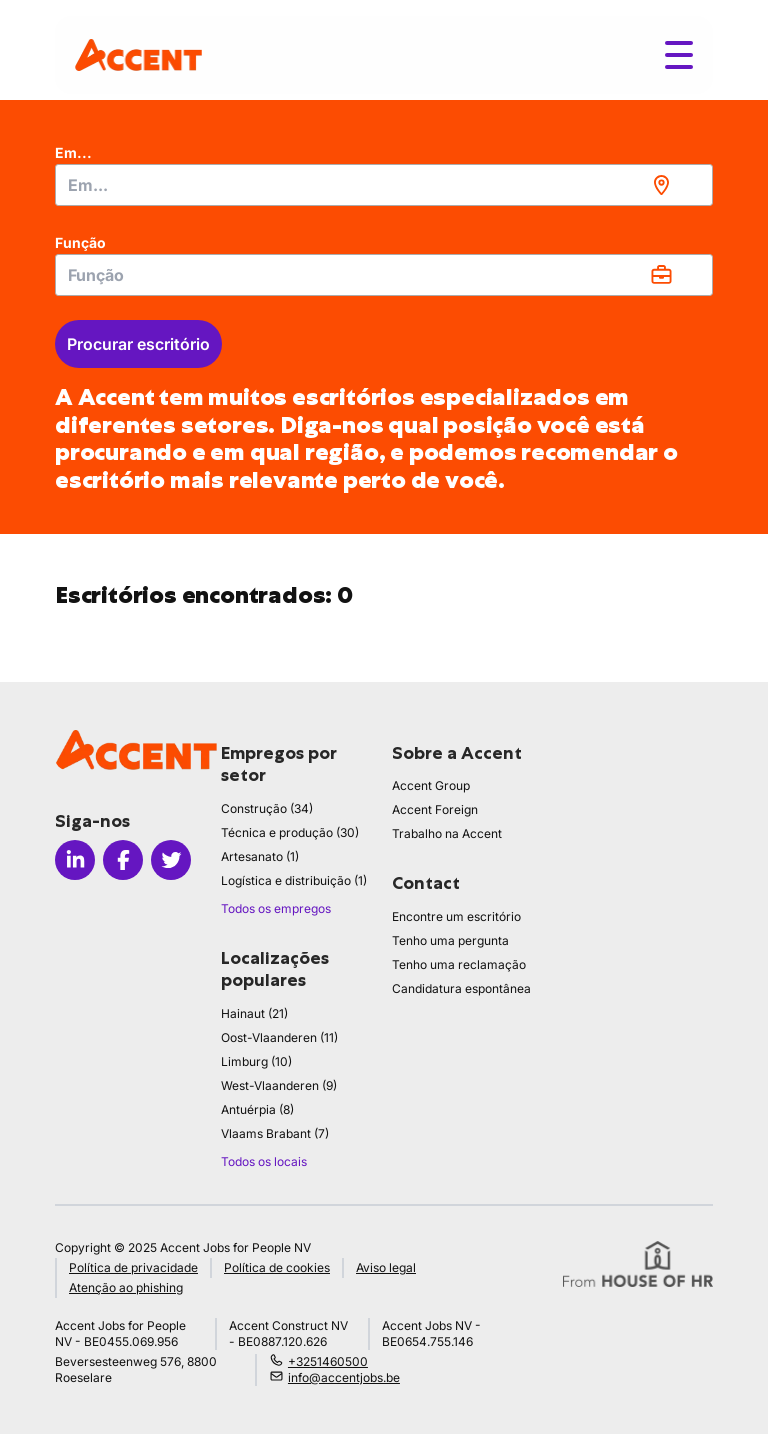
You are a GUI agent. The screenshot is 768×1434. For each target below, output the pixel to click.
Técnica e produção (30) (290, 832)
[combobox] (384, 185)
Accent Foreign (435, 809)
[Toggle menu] (679, 55)
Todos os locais (264, 1161)
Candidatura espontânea (461, 988)
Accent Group (431, 785)
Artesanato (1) (260, 856)
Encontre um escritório (456, 916)
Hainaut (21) (254, 1013)
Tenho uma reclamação (459, 964)
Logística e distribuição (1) (294, 880)
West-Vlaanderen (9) (279, 1085)
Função (80, 242)
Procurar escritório (138, 344)
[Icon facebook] (123, 860)
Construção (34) (267, 808)
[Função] (384, 275)
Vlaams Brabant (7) (275, 1133)
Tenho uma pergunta (450, 940)
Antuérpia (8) (257, 1109)
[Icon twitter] (171, 860)
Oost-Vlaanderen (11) (279, 1037)
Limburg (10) (256, 1061)
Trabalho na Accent (447, 833)
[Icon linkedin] (75, 860)
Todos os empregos (276, 908)
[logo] (138, 54)
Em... (73, 152)
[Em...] (384, 185)
